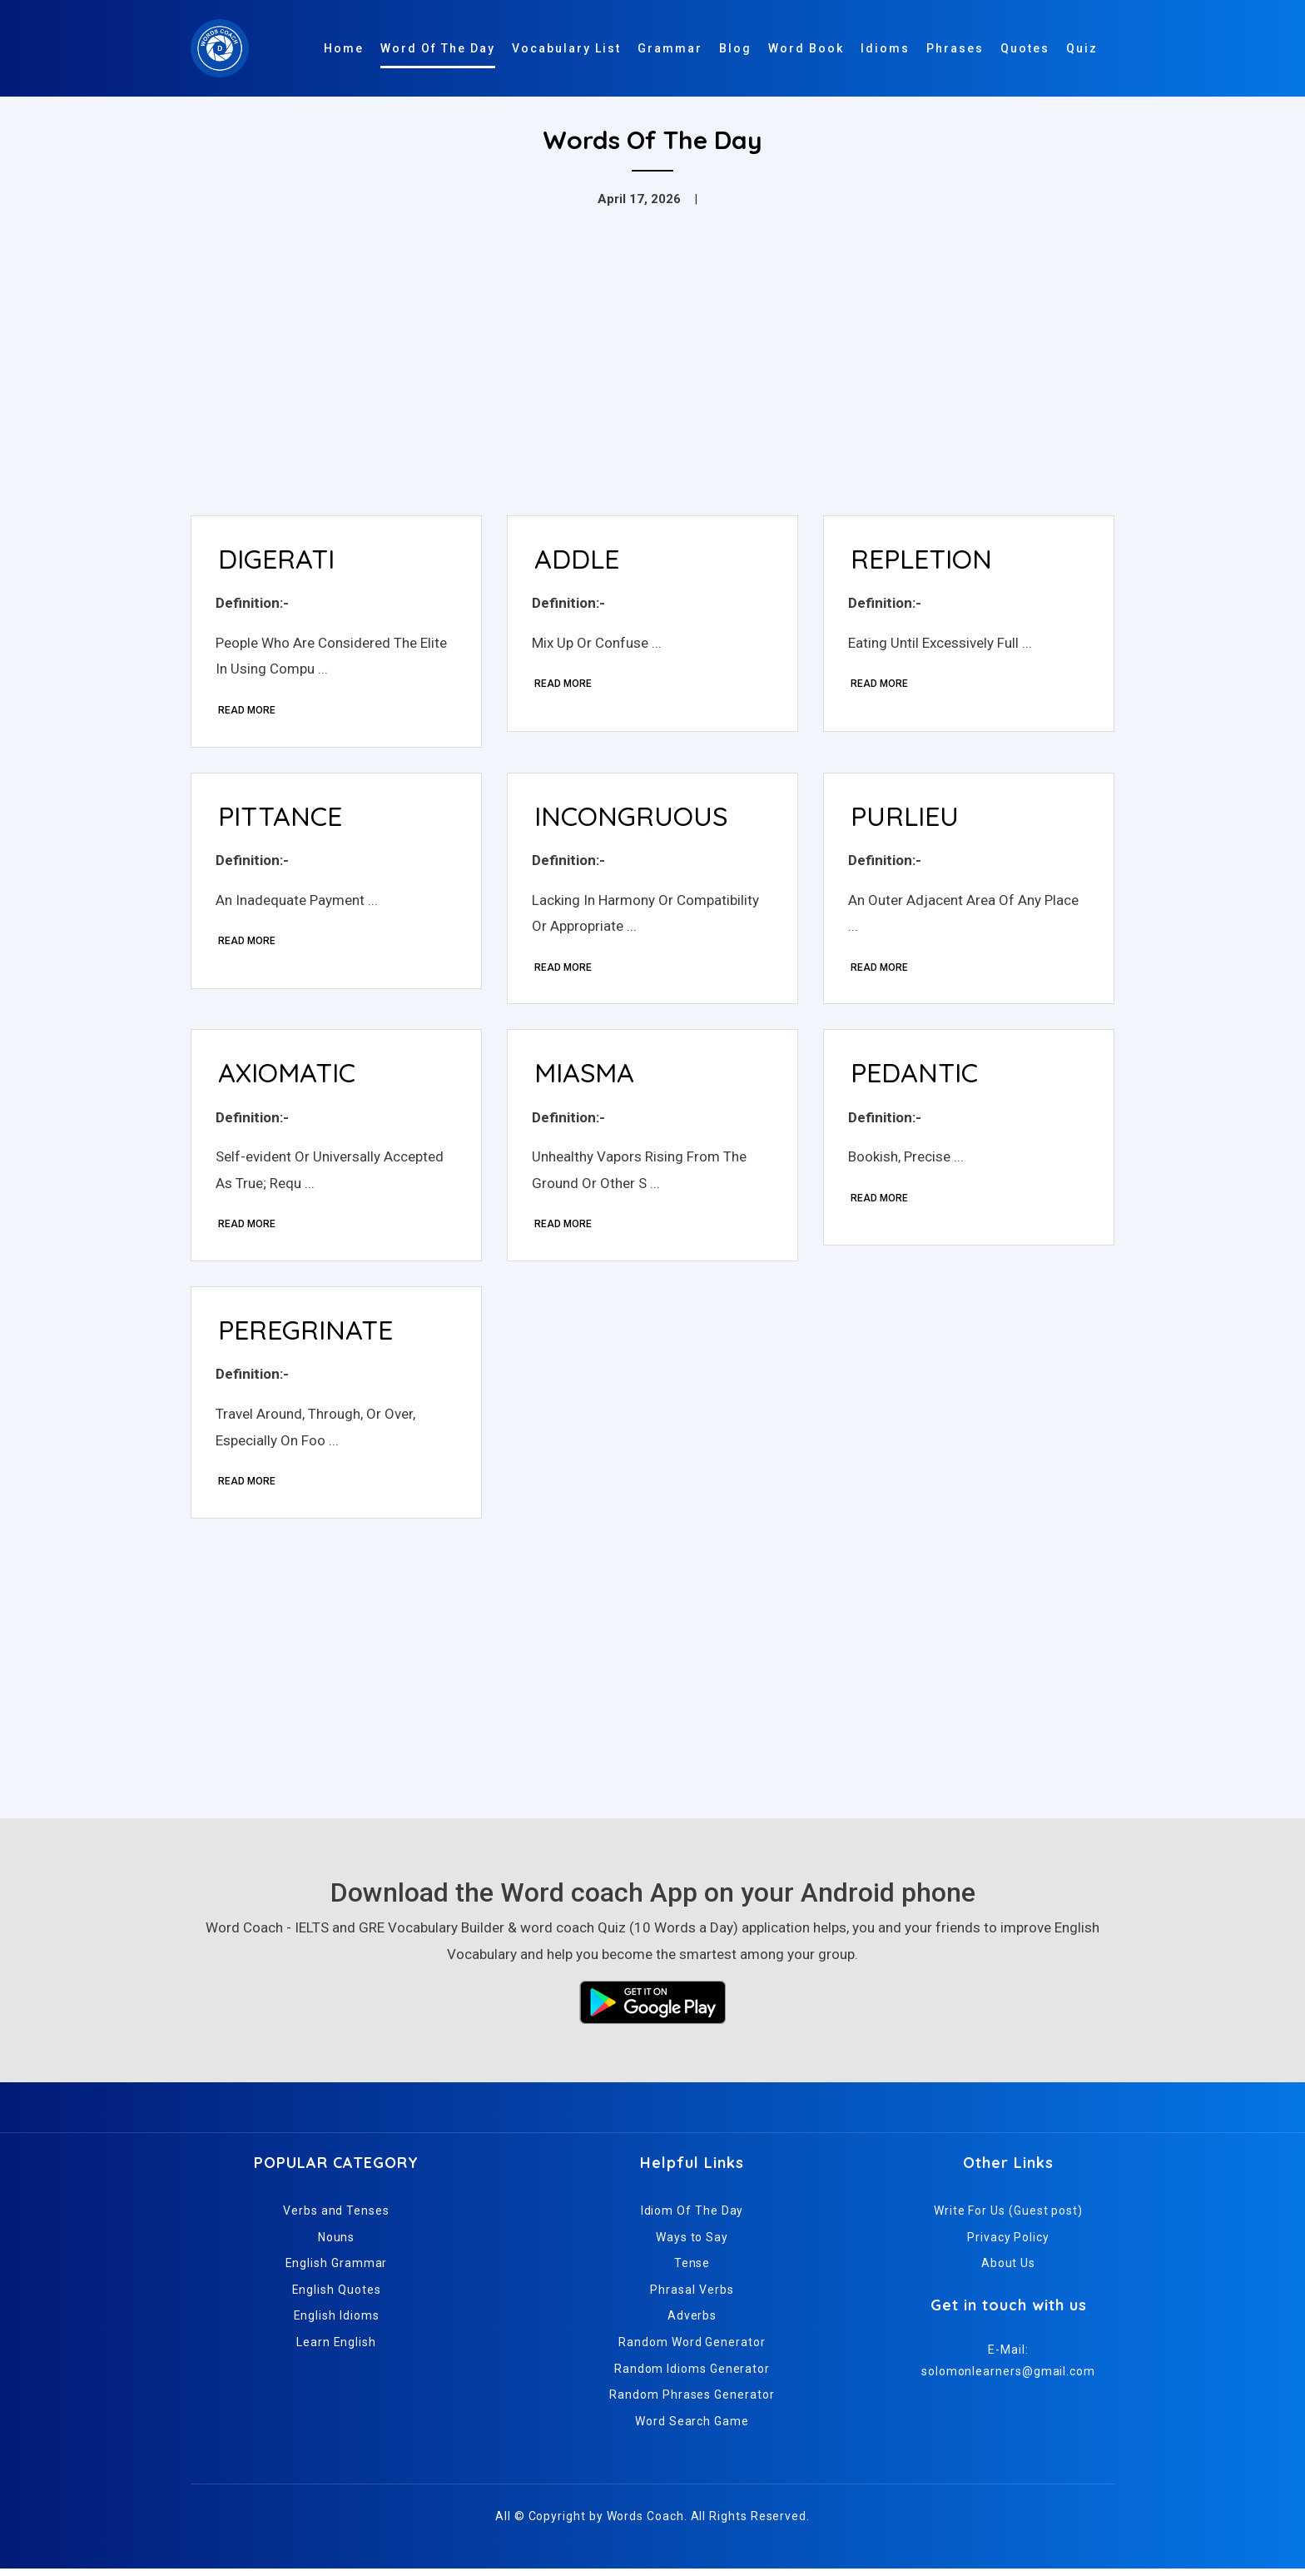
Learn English (336, 2348)
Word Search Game (692, 2427)
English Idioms (337, 2323)
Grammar (670, 48)
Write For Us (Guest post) (1008, 2217)
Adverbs (692, 2323)
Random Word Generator (691, 2348)
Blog (735, 48)
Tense (692, 2270)
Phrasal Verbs (691, 2296)
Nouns (336, 2243)
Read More (247, 711)
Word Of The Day (437, 48)
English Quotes (336, 2296)
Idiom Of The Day (692, 2217)
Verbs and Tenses (336, 2217)
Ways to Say (692, 2243)
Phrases (955, 48)
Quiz (1082, 48)
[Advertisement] (652, 378)
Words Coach (645, 2523)
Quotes (1024, 48)
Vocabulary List (566, 48)
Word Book (806, 48)
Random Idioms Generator (692, 2375)
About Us (1008, 2270)
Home (344, 48)
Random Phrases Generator (691, 2402)
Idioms (885, 48)
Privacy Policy (1008, 2243)
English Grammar (336, 2270)
